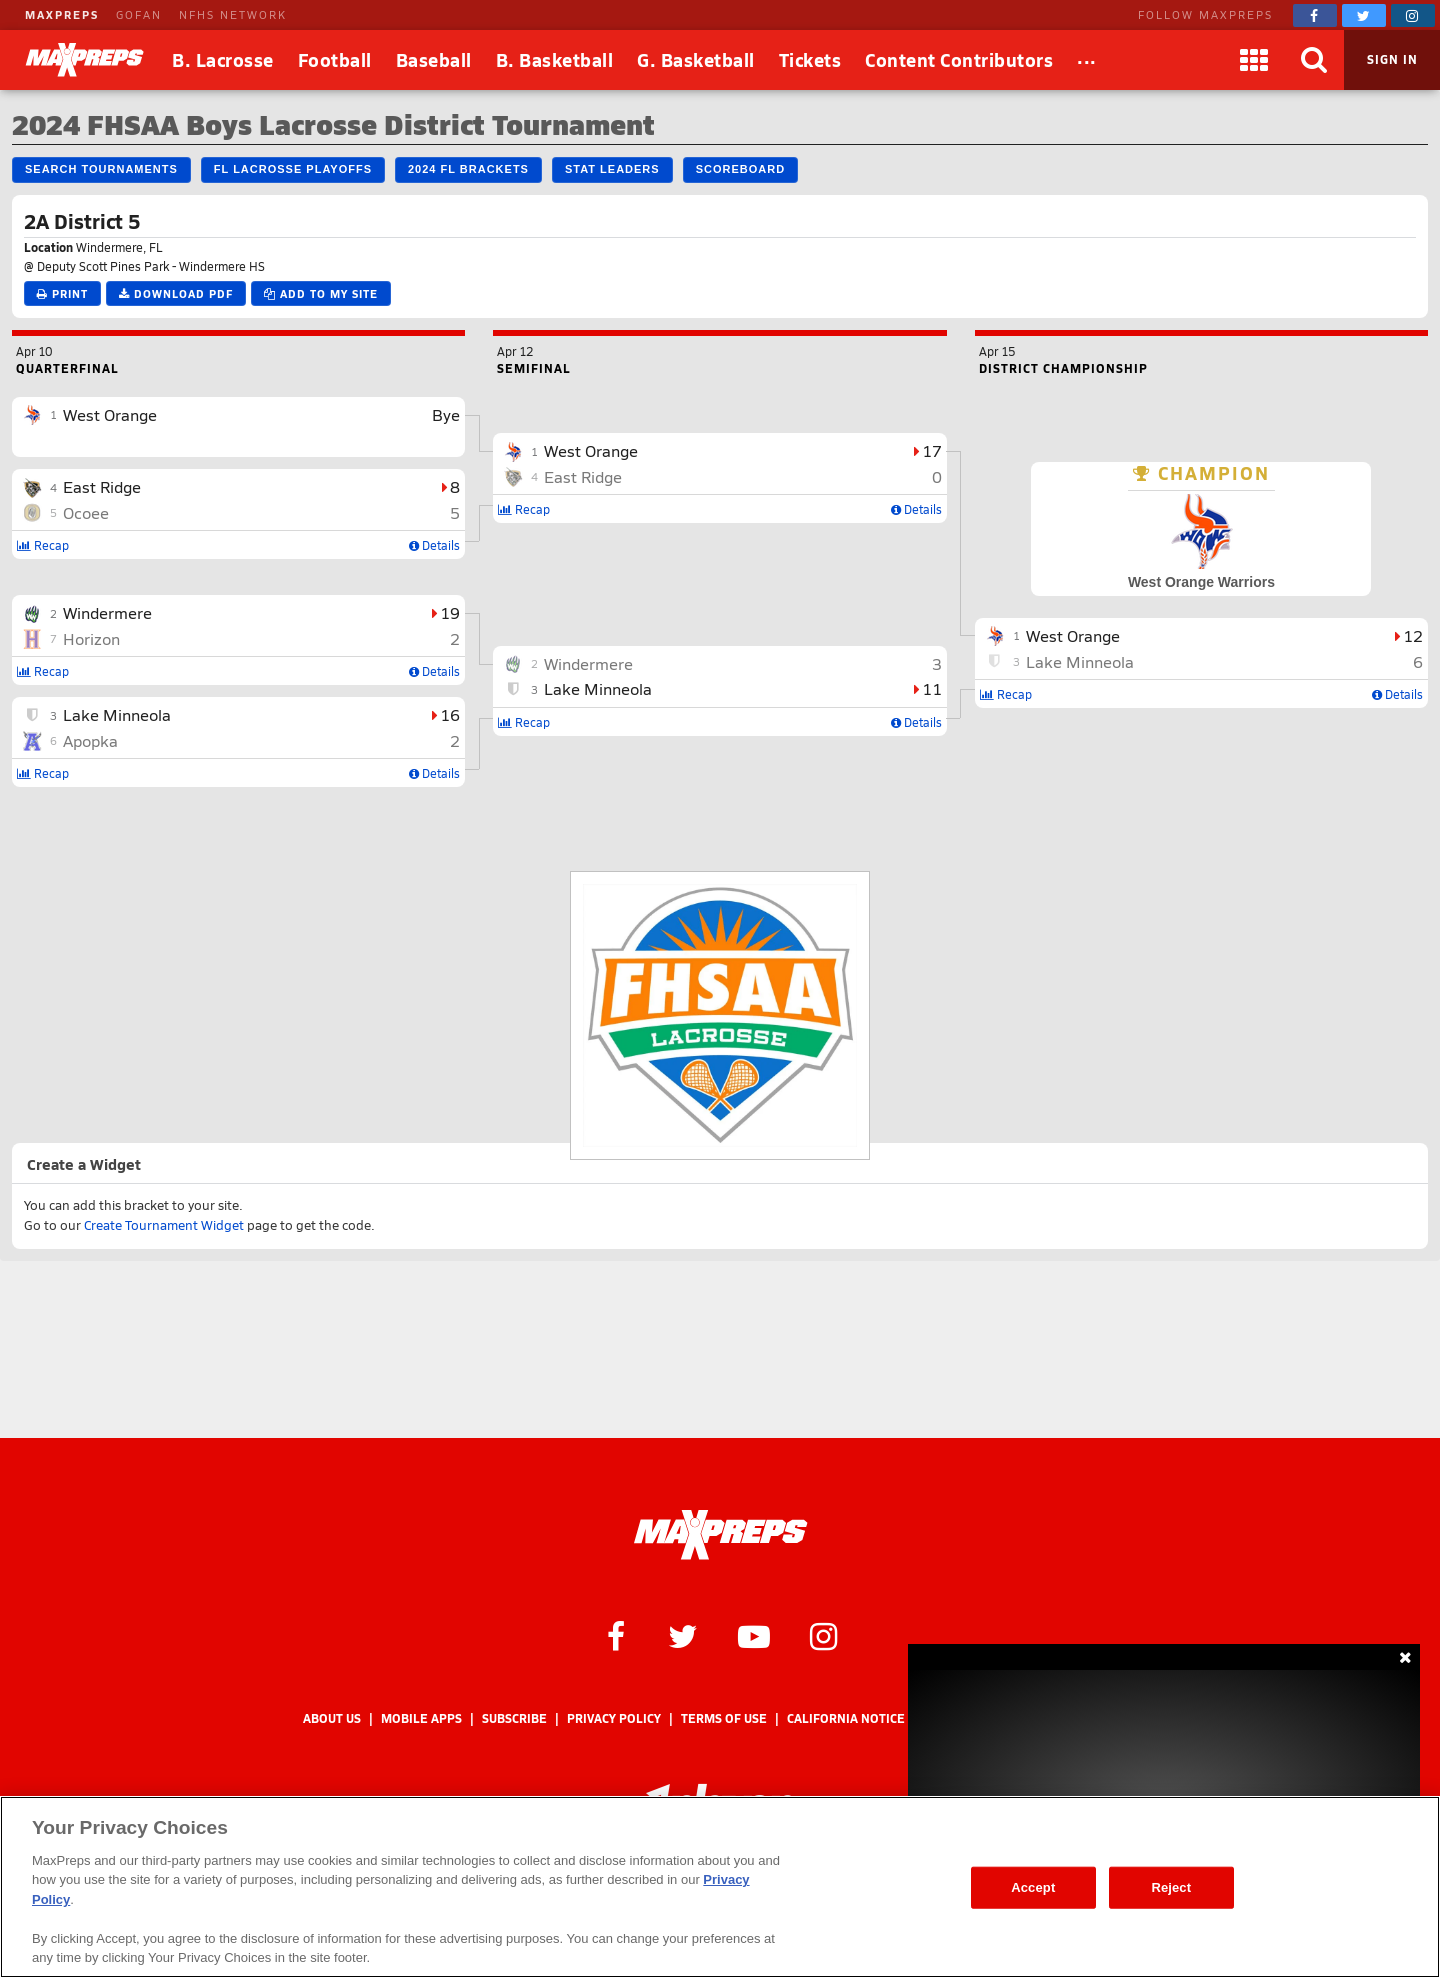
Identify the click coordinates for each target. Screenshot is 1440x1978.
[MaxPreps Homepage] (720, 1535)
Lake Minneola (117, 714)
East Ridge (102, 486)
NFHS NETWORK (233, 14)
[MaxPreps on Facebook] (1315, 15)
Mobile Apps (421, 1718)
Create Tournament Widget (164, 1225)
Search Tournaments (101, 169)
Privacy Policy (614, 1718)
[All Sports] (1087, 60)
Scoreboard (740, 169)
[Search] (1314, 60)
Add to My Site (321, 293)
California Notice (846, 1718)
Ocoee (86, 512)
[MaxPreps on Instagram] (1413, 15)
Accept (1033, 1887)
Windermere (107, 612)
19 (450, 612)
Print (62, 293)
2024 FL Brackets (468, 169)
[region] (720, 1887)
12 (1413, 635)
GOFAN (139, 14)
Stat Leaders (612, 169)
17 (932, 450)
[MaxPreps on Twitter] (1364, 15)
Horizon (91, 638)
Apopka (90, 740)
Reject (1171, 1887)
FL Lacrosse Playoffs (293, 169)
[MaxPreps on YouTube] (754, 1635)
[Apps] (1254, 60)
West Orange (110, 414)
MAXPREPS (62, 14)
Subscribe (514, 1718)
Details (434, 545)
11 (932, 688)
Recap (43, 545)
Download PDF (176, 293)
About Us (332, 1718)
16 (450, 714)
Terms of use (724, 1718)
